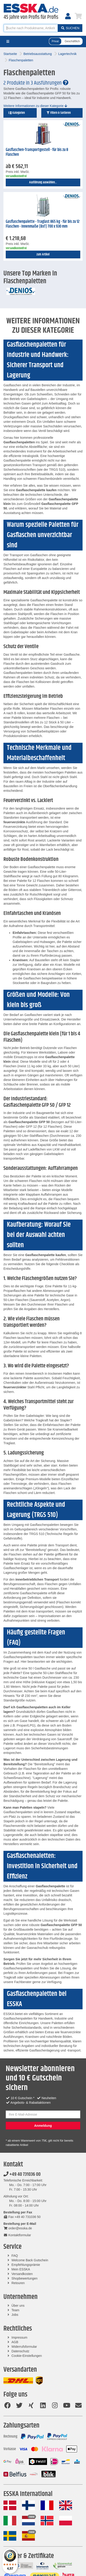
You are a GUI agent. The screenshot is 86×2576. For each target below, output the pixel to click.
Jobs (14, 2314)
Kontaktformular (17, 2235)
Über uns (18, 2305)
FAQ (14, 2255)
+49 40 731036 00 (22, 2174)
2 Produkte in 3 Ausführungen (35, 83)
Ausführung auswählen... (43, 182)
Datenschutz (20, 2351)
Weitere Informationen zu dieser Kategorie (35, 106)
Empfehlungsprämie (25, 2265)
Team (15, 2310)
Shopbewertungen (24, 2278)
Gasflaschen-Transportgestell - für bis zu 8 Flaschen (37, 152)
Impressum (19, 2337)
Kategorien (16, 112)
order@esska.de (17, 2228)
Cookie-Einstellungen (26, 2356)
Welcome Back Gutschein (29, 2260)
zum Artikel (43, 254)
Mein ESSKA (20, 2269)
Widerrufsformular (24, 2346)
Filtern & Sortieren (58, 112)
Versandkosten (22, 2274)
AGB (14, 2342)
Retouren (18, 2283)
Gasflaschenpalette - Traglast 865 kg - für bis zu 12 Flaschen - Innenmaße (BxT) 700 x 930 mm (43, 224)
